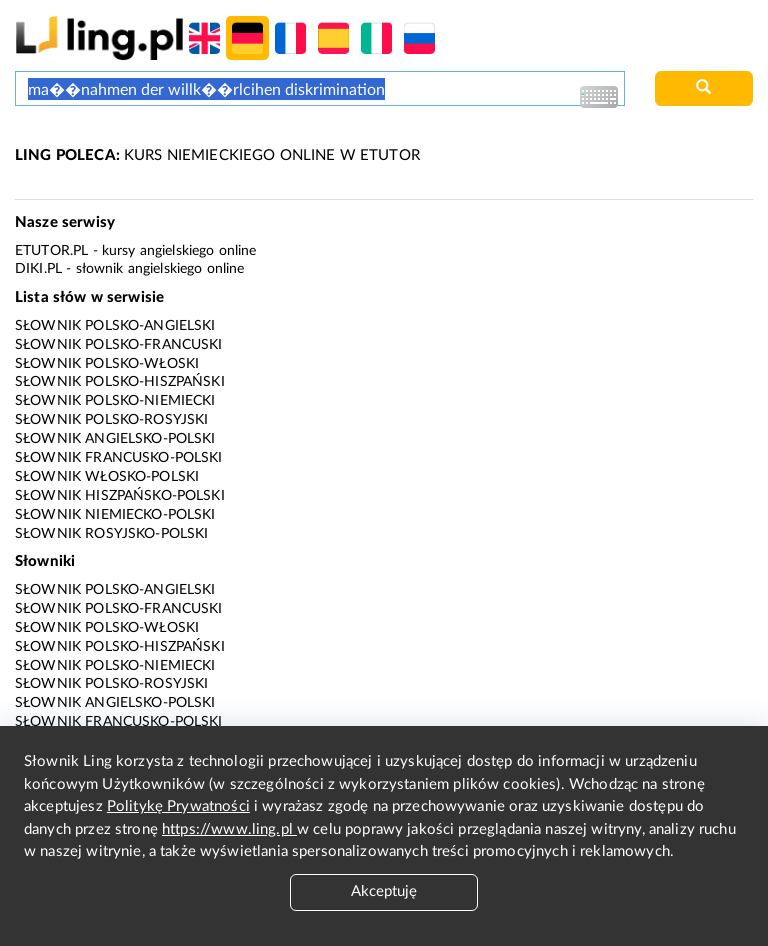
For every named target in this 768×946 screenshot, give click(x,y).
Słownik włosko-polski (107, 477)
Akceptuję (384, 891)
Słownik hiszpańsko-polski (120, 496)
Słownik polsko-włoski (107, 364)
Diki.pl (38, 269)
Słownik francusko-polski (119, 458)
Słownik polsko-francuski (119, 345)
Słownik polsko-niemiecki (115, 401)
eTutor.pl (51, 251)
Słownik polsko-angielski (115, 326)
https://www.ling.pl (229, 829)
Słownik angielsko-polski (115, 439)
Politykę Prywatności (178, 806)
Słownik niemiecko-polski (115, 515)
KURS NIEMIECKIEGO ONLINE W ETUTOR (217, 155)
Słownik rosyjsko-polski (111, 534)
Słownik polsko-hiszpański (120, 382)
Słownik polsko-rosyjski (111, 420)
